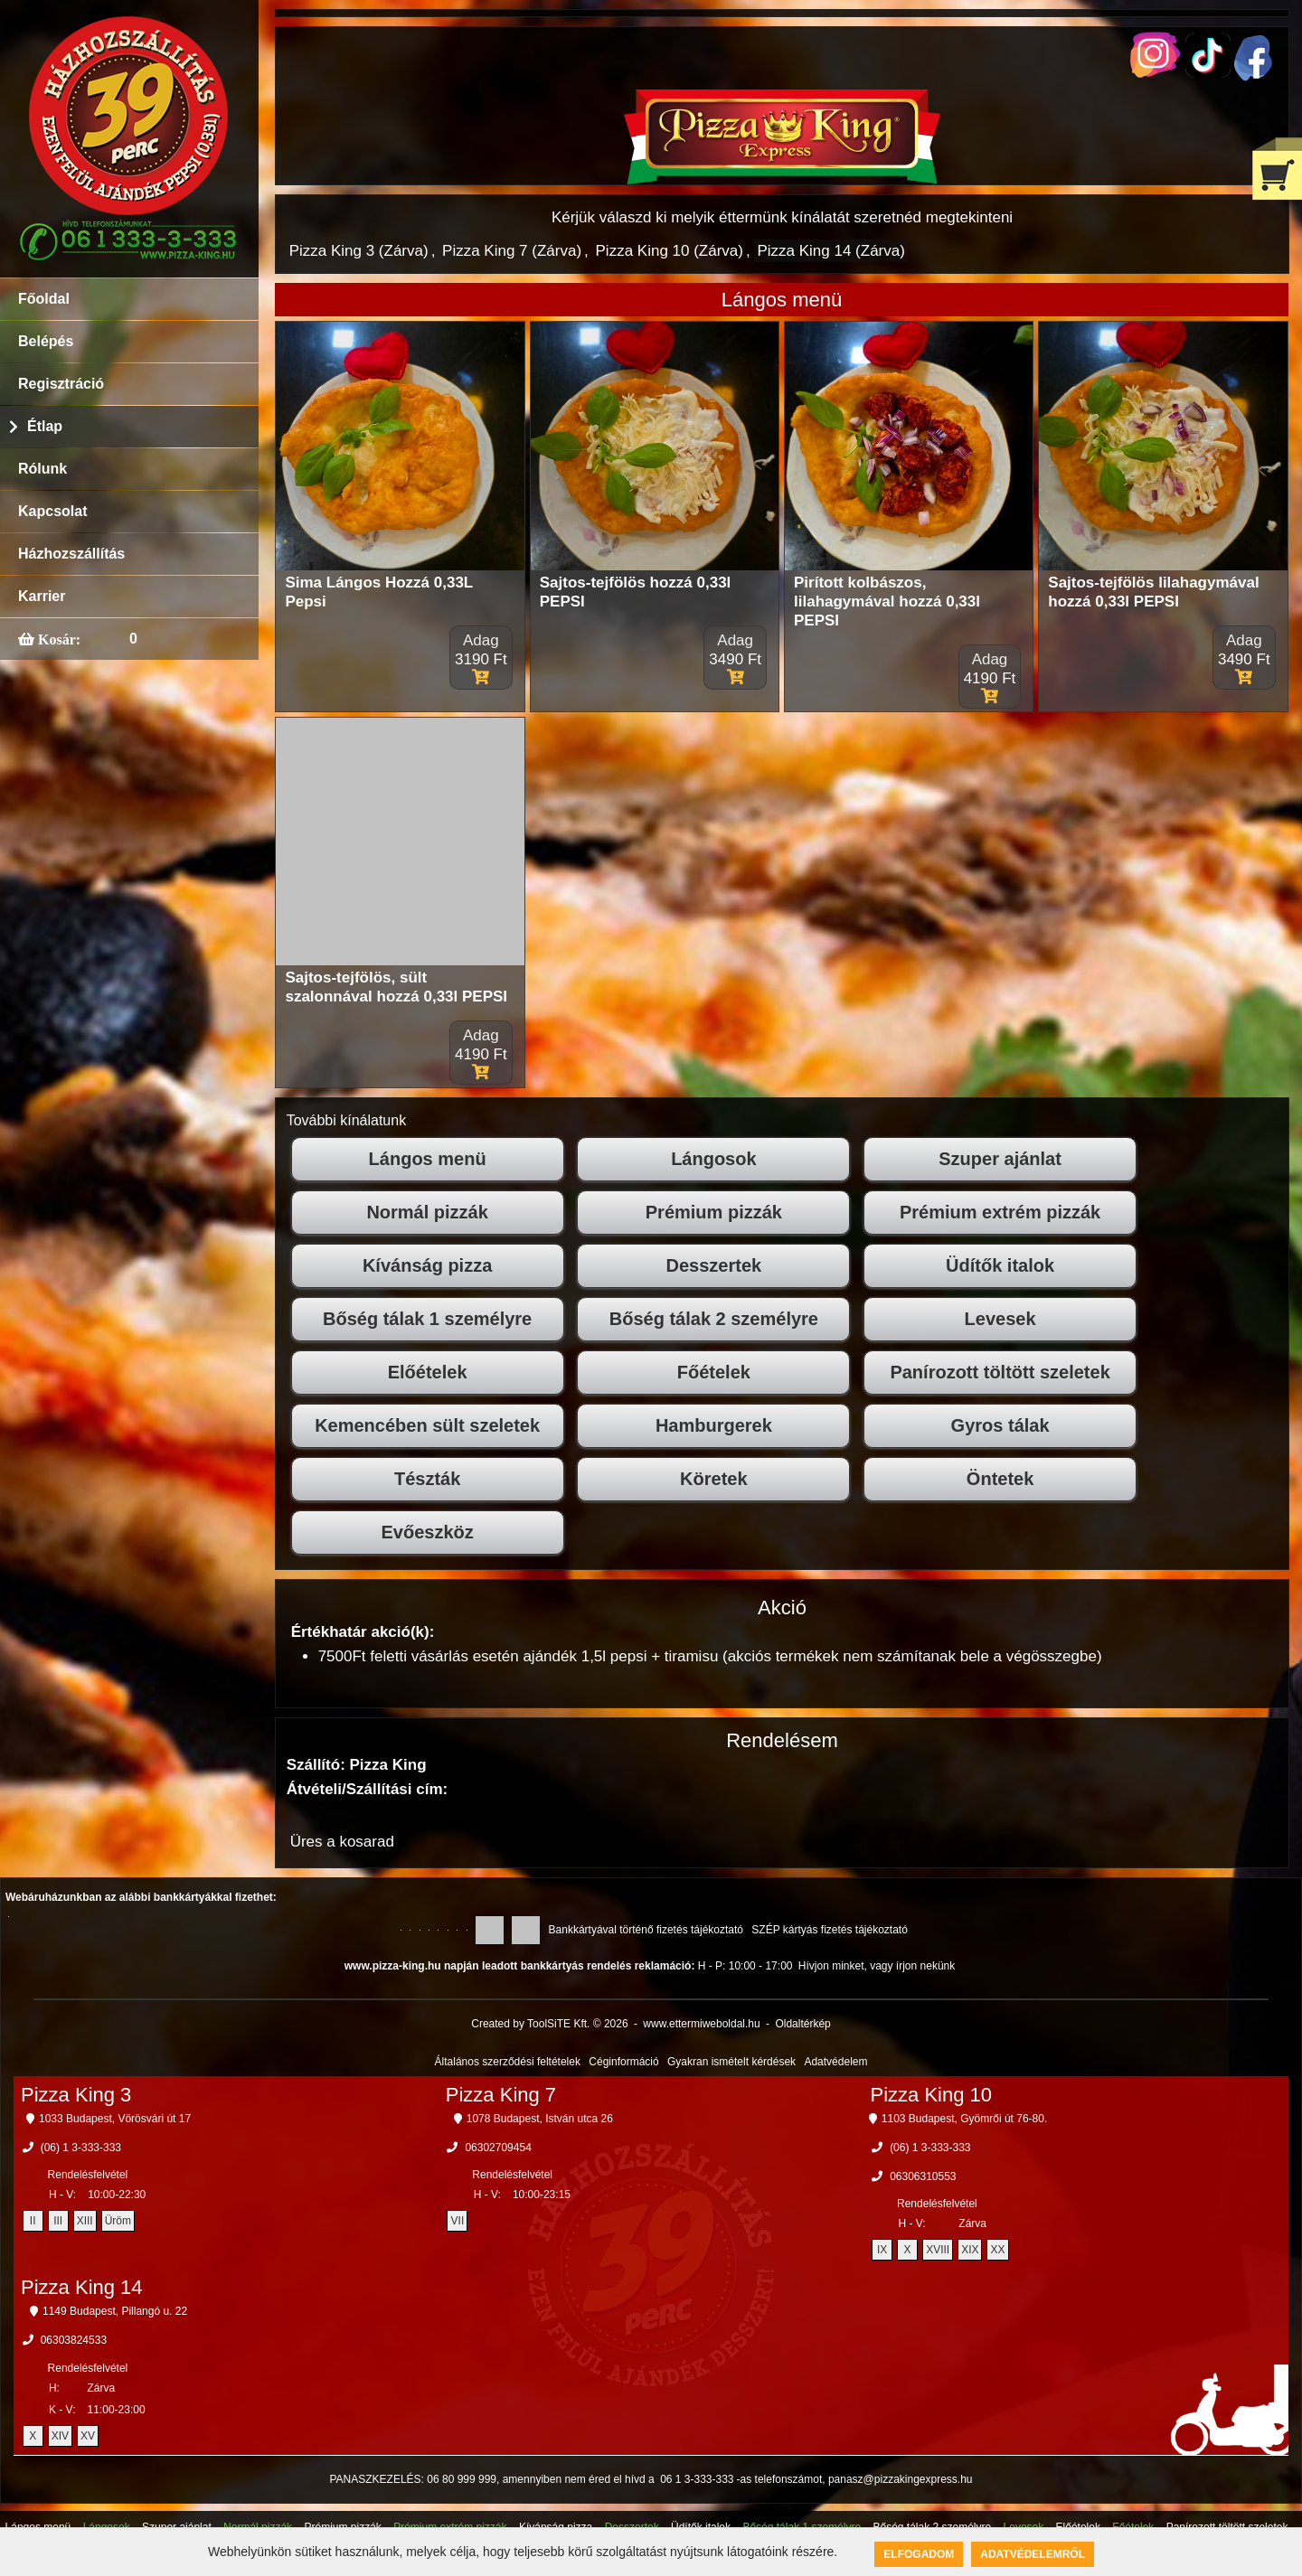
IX (882, 2249)
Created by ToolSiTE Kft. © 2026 (549, 2023)
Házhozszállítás (71, 553)
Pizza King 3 (76, 2094)
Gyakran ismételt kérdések (731, 2061)
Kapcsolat (52, 511)
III (57, 2220)
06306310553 (923, 2176)
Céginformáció (623, 2061)
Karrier (41, 596)
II (33, 2220)
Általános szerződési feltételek (507, 2061)
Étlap (44, 426)
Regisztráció (61, 383)
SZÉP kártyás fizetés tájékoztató (829, 1929)
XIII (85, 2220)
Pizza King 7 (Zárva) (511, 250)
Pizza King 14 (82, 2287)
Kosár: (57, 639)
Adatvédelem (835, 2061)
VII (458, 2220)
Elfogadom (918, 2554)
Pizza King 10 (932, 2094)
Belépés (45, 341)
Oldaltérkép (802, 2023)
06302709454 (498, 2147)
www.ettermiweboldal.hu (701, 2023)
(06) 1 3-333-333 (81, 2147)
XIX (969, 2249)
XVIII (937, 2249)
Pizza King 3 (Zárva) (359, 250)
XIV (60, 2436)
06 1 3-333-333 (696, 2479)
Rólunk (42, 468)
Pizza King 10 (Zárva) (669, 250)
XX (997, 2249)
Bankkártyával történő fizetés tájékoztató (646, 1929)
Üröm (118, 2220)
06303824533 (74, 2340)
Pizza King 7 (501, 2094)
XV (87, 2436)
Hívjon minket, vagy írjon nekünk (876, 1966)
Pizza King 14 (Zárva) (830, 250)
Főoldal (44, 298)
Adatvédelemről (1032, 2554)
